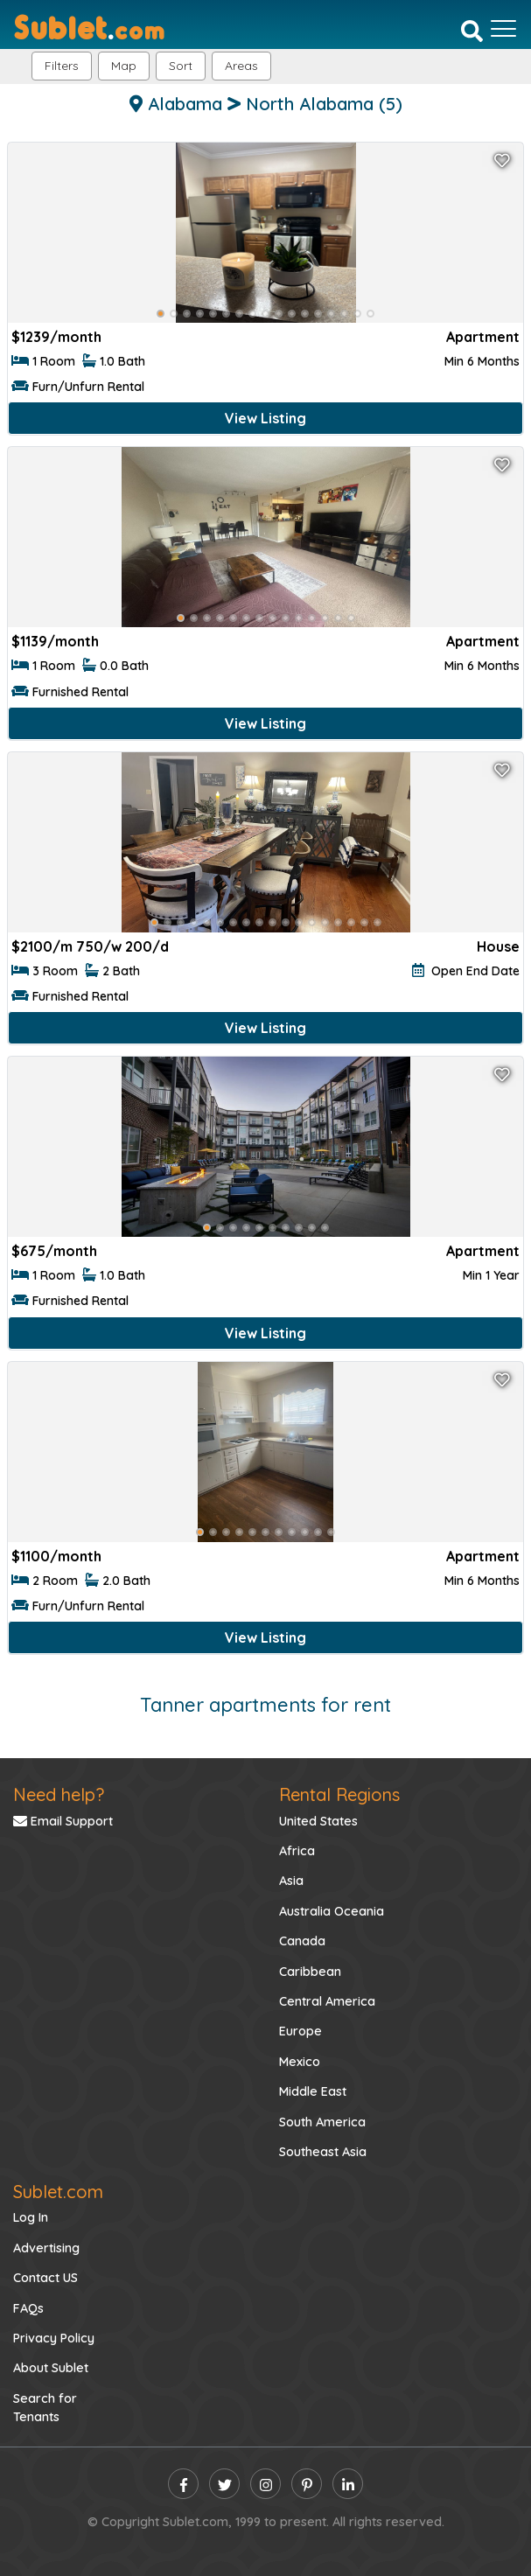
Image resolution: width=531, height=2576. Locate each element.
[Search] (472, 30)
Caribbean (310, 1971)
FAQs (28, 2308)
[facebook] (183, 2483)
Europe (300, 2031)
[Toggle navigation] (503, 29)
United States (318, 1821)
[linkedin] (347, 2483)
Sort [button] (180, 65)
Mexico (299, 2062)
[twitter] (224, 2483)
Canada (302, 1941)
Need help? (58, 1794)
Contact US (45, 2278)
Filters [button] (62, 65)
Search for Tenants (45, 2408)
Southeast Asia (323, 2152)
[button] (241, 66)
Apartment (483, 337)
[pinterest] (306, 2483)
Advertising (46, 2248)
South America (322, 2122)
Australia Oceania (331, 1911)
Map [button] (123, 65)
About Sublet (50, 2368)
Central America (327, 2001)
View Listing (265, 418)
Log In (30, 2217)
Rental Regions (339, 1794)
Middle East (312, 2091)
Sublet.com (58, 2192)
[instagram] (265, 2483)
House (498, 946)
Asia (291, 1880)
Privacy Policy (53, 2338)
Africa (297, 1851)
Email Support (63, 1821)
